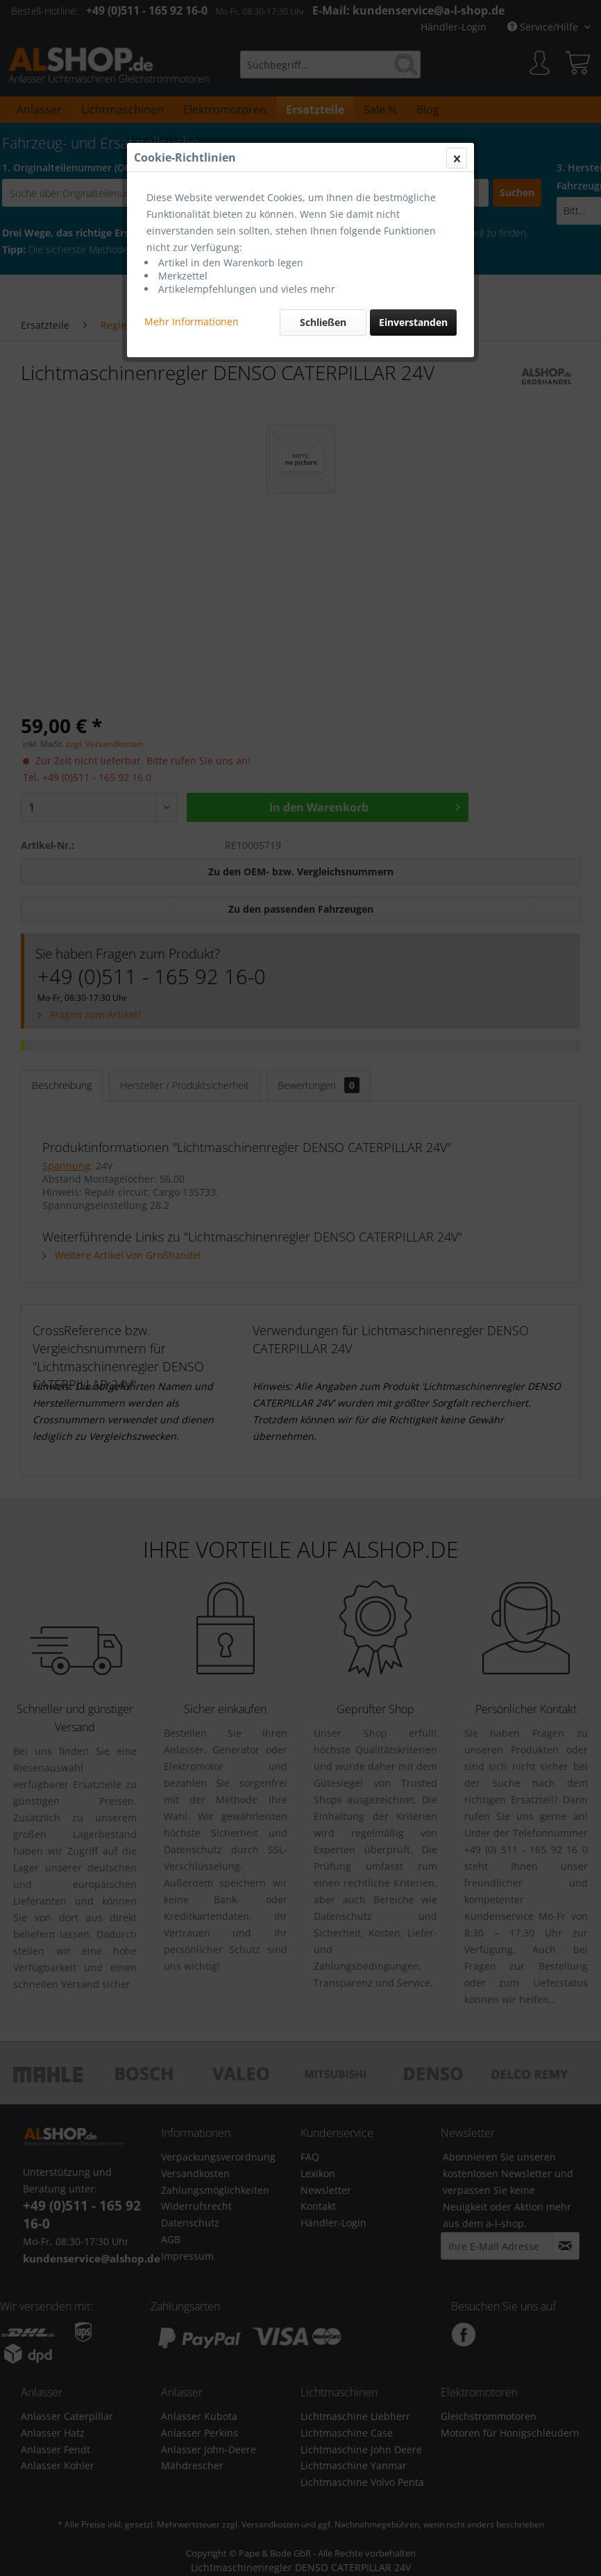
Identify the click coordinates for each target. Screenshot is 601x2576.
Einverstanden (413, 322)
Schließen (323, 322)
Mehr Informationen (191, 321)
